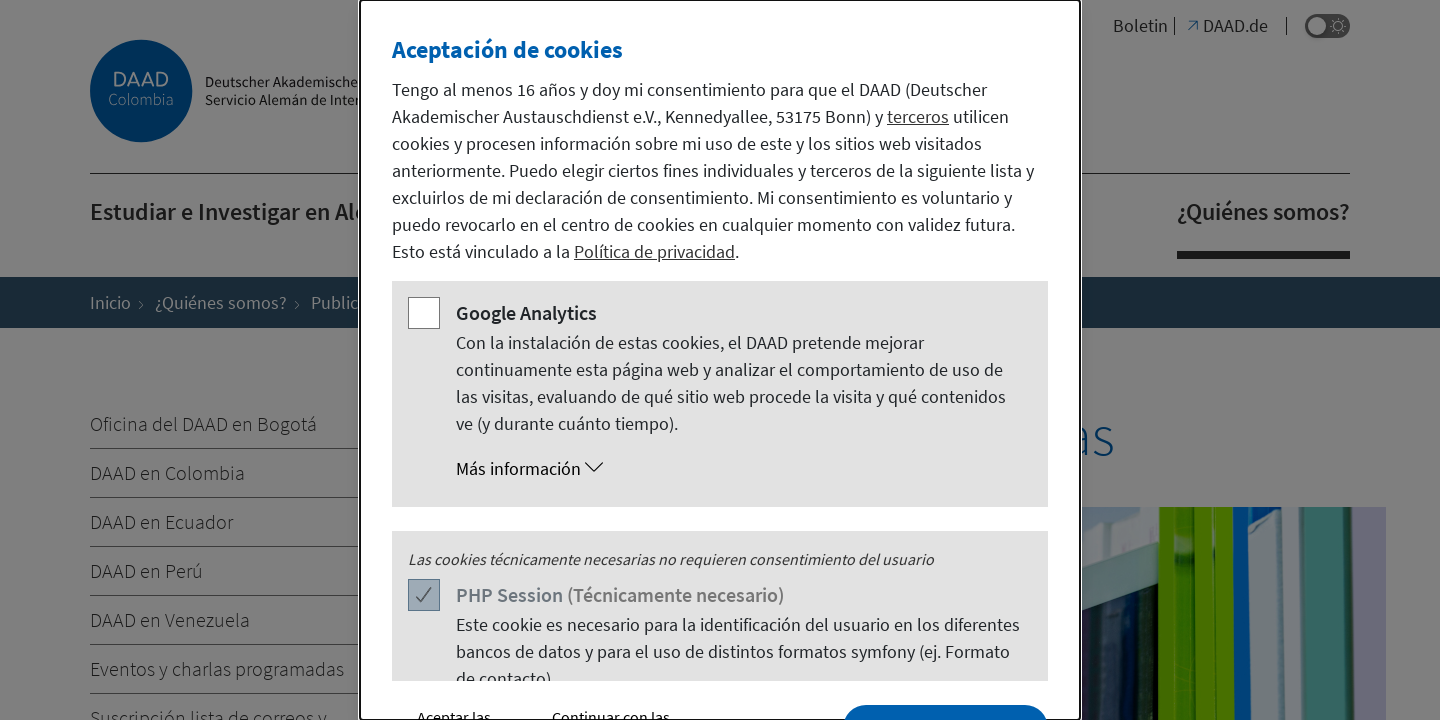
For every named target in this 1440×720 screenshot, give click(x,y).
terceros (918, 116)
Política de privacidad (654, 251)
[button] (740, 469)
